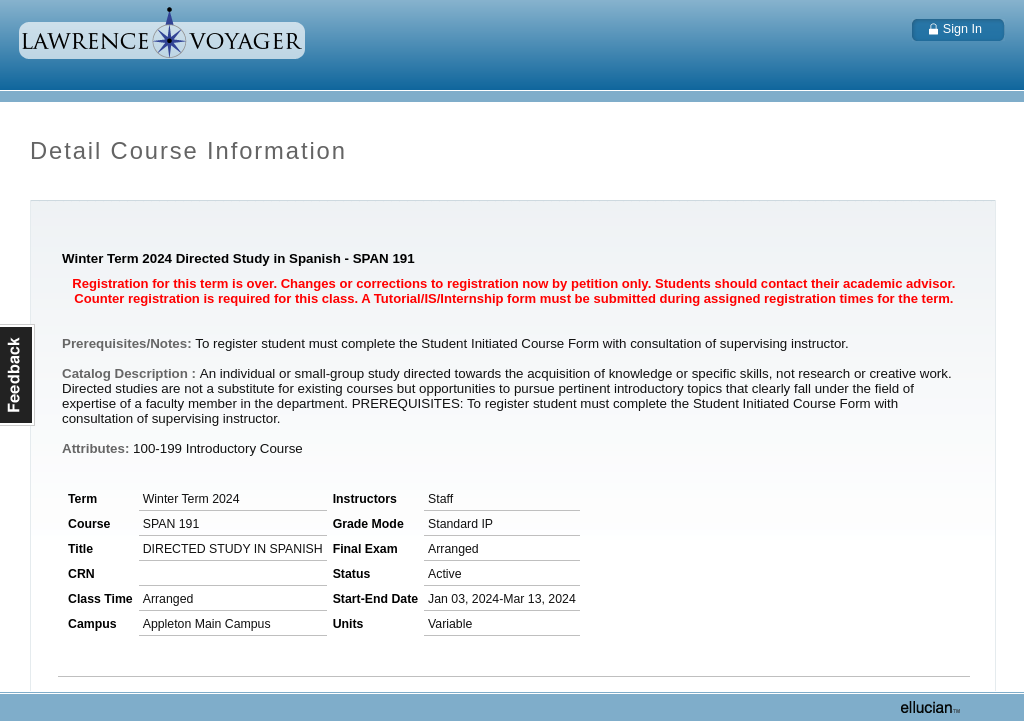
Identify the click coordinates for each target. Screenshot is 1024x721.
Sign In (962, 29)
